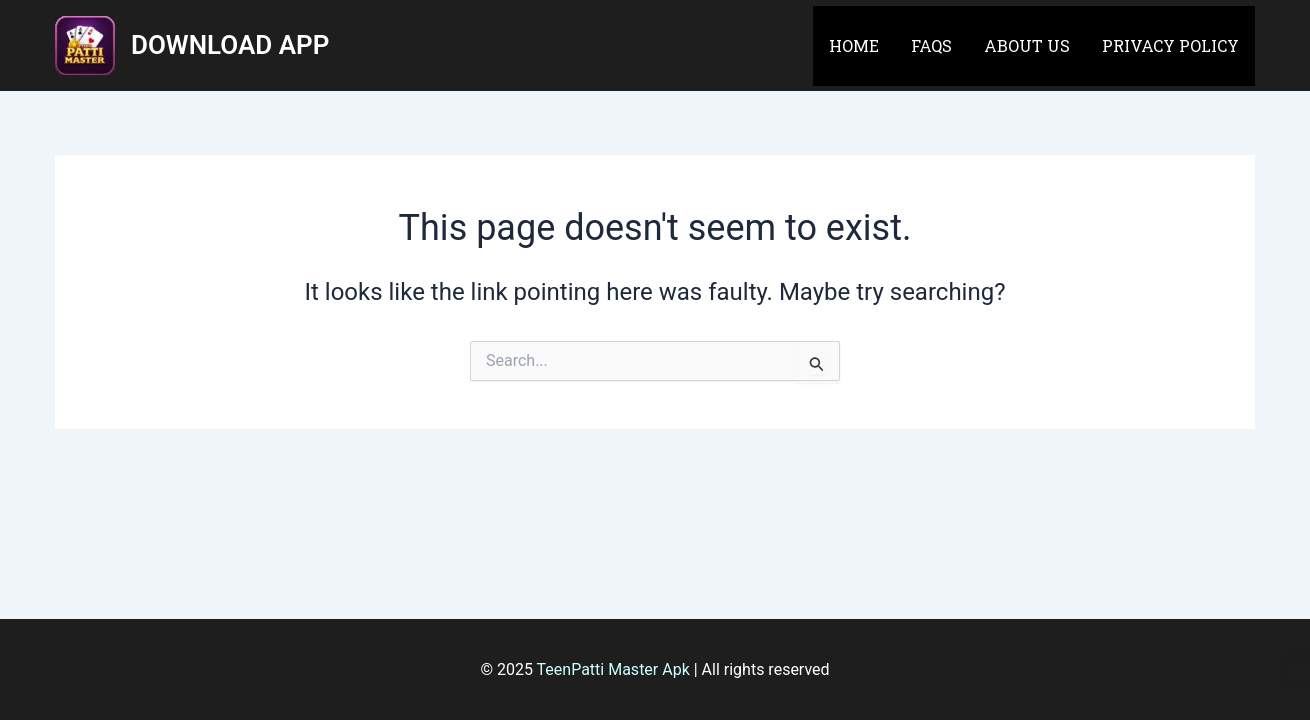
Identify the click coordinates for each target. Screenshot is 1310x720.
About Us (1027, 45)
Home (854, 45)
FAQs (931, 45)
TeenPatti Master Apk (613, 669)
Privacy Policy (1170, 45)
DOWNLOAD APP (230, 45)
